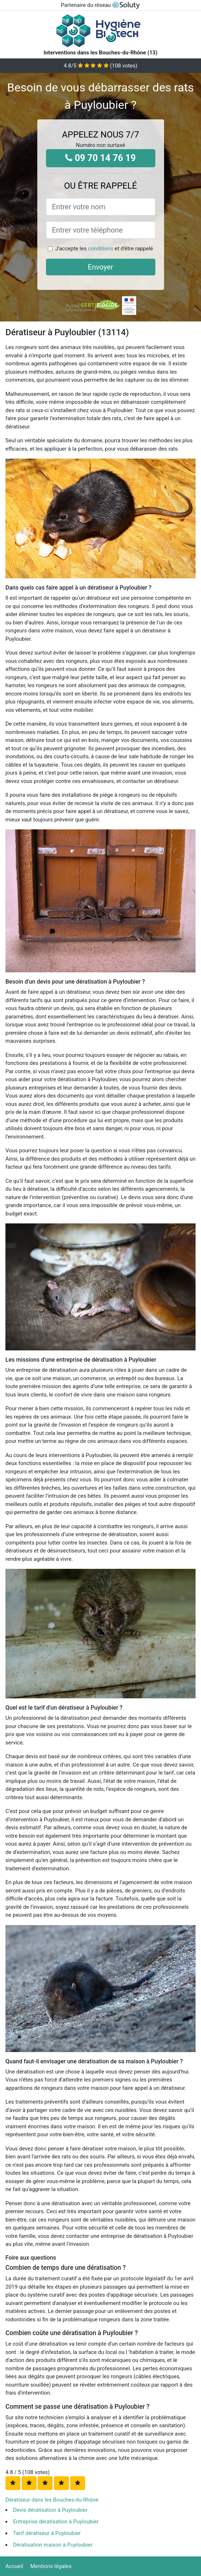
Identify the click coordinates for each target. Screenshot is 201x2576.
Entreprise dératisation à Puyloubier (56, 2521)
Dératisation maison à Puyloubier (53, 2545)
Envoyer (100, 267)
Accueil (14, 2566)
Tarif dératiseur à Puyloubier (47, 2533)
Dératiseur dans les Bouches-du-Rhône (52, 2500)
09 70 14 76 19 (100, 158)
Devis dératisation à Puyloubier (50, 2510)
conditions (100, 248)
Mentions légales (51, 2566)
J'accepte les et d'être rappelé (104, 248)
